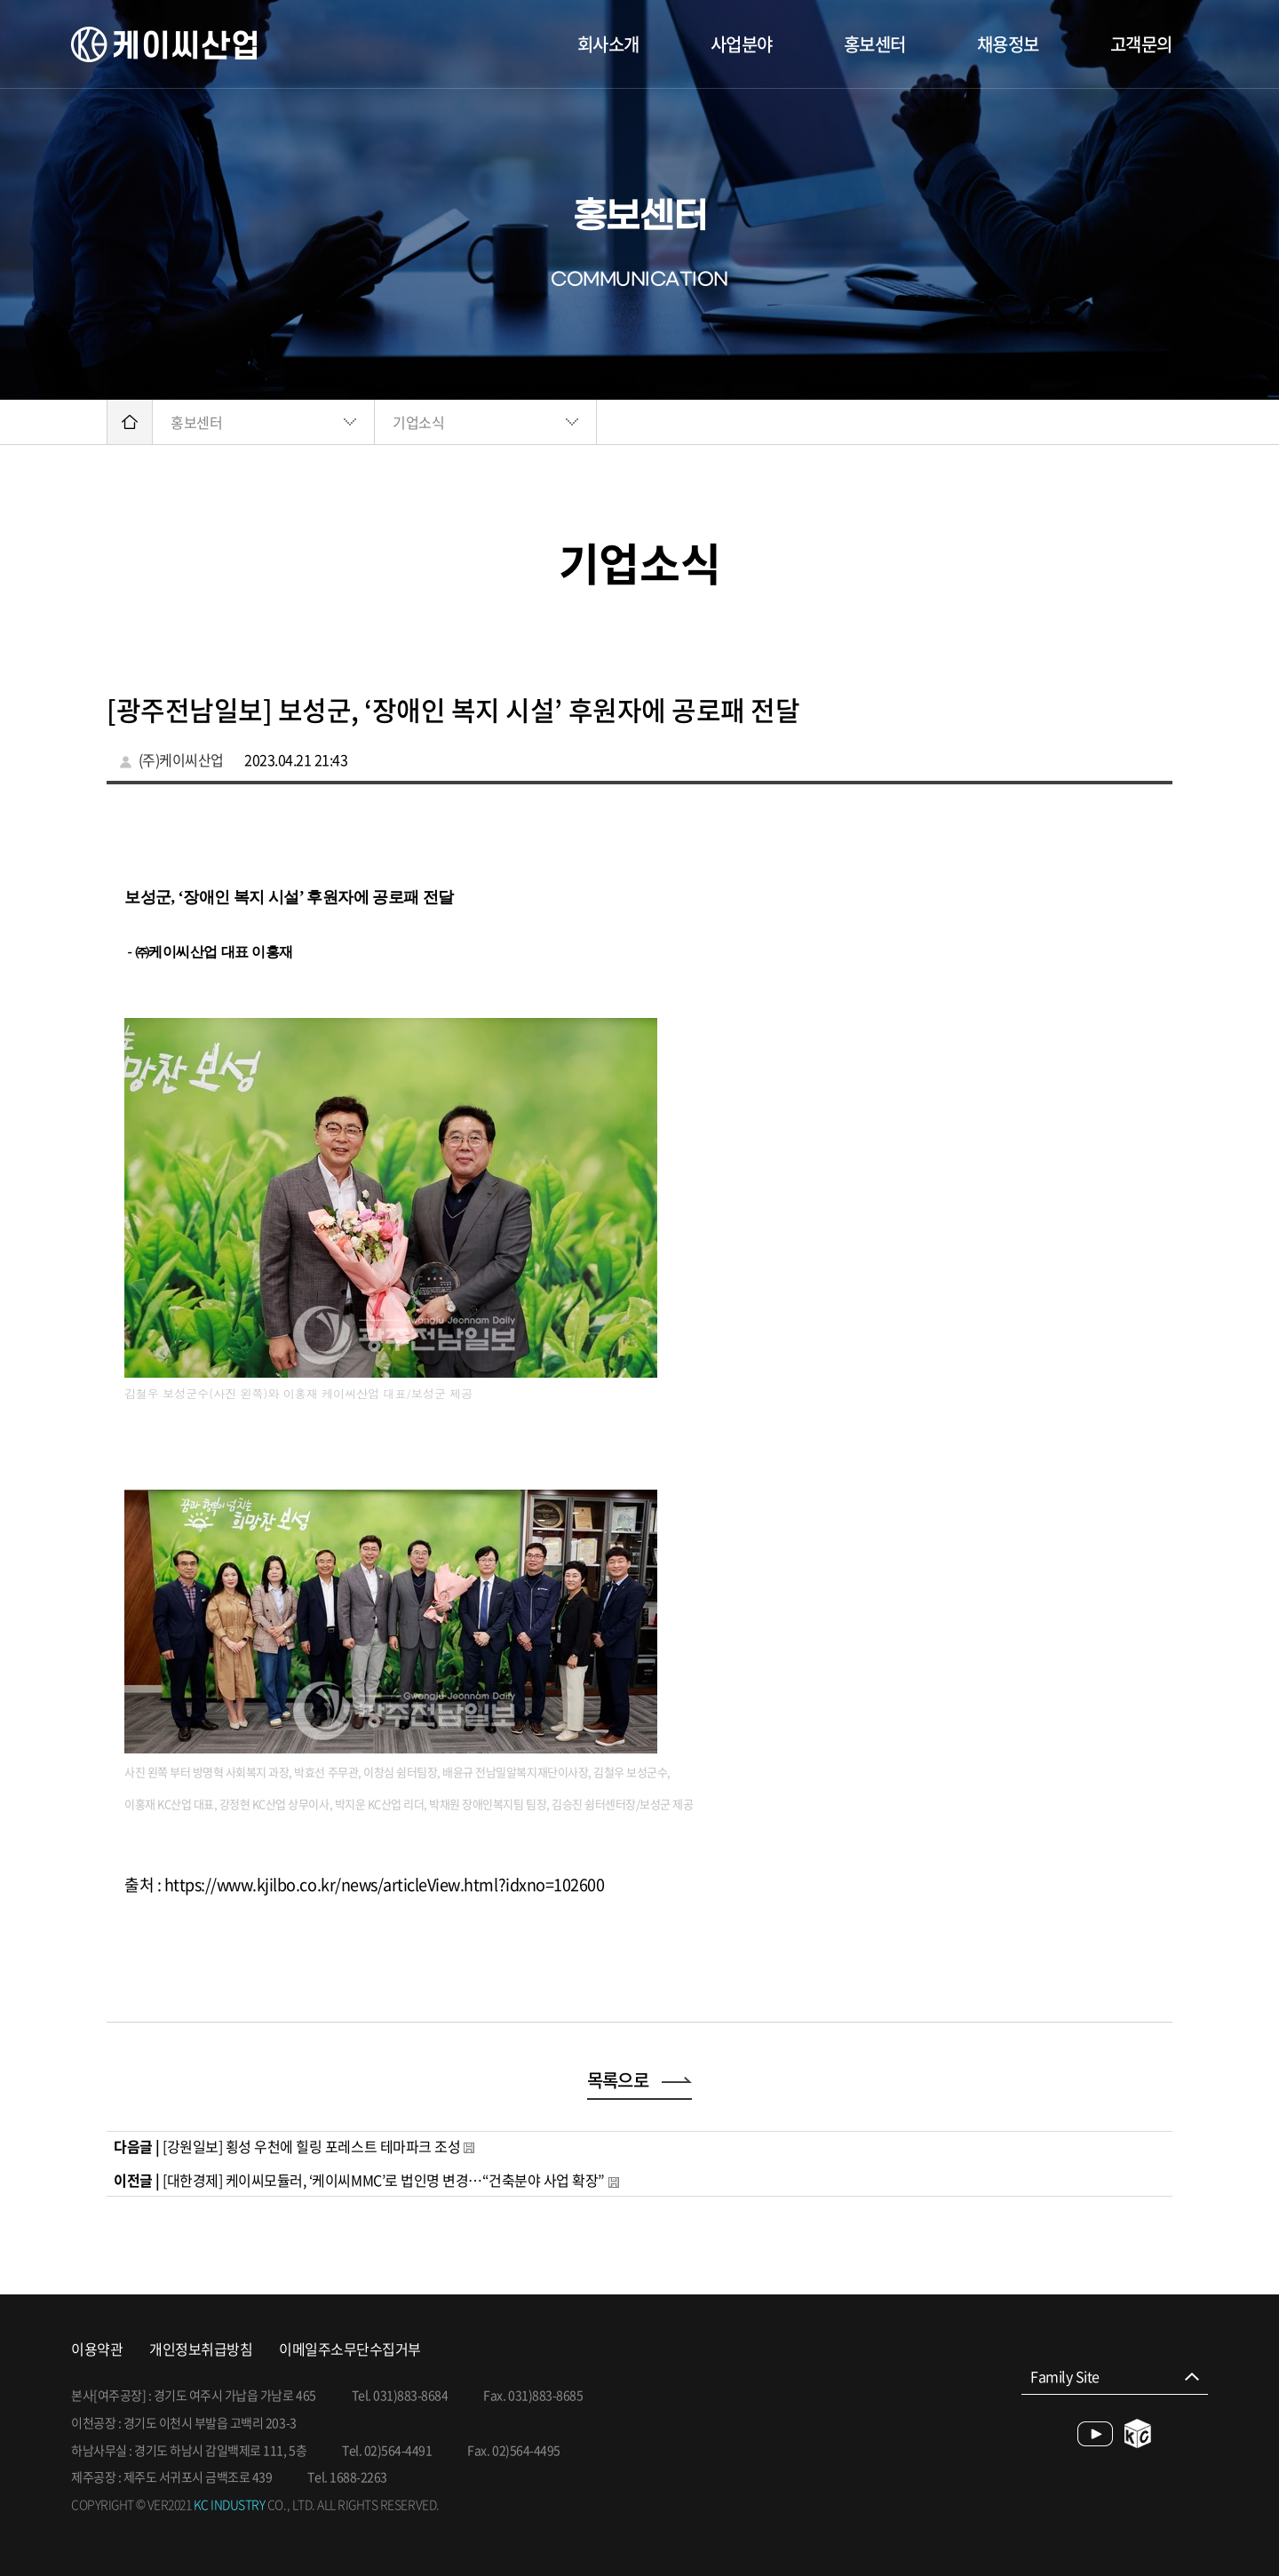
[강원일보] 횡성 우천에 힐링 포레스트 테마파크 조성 (311, 2146)
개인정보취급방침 (200, 2349)
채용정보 (1008, 44)
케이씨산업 (164, 44)
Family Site (1065, 2376)
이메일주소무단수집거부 (350, 2349)
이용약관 (97, 2349)
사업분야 (742, 44)
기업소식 (418, 422)
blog (1138, 2433)
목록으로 (640, 2080)
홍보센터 (875, 44)
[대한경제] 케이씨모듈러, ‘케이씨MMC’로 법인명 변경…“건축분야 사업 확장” (384, 2179)
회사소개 (608, 44)
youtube (1095, 2433)
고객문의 (1141, 44)
